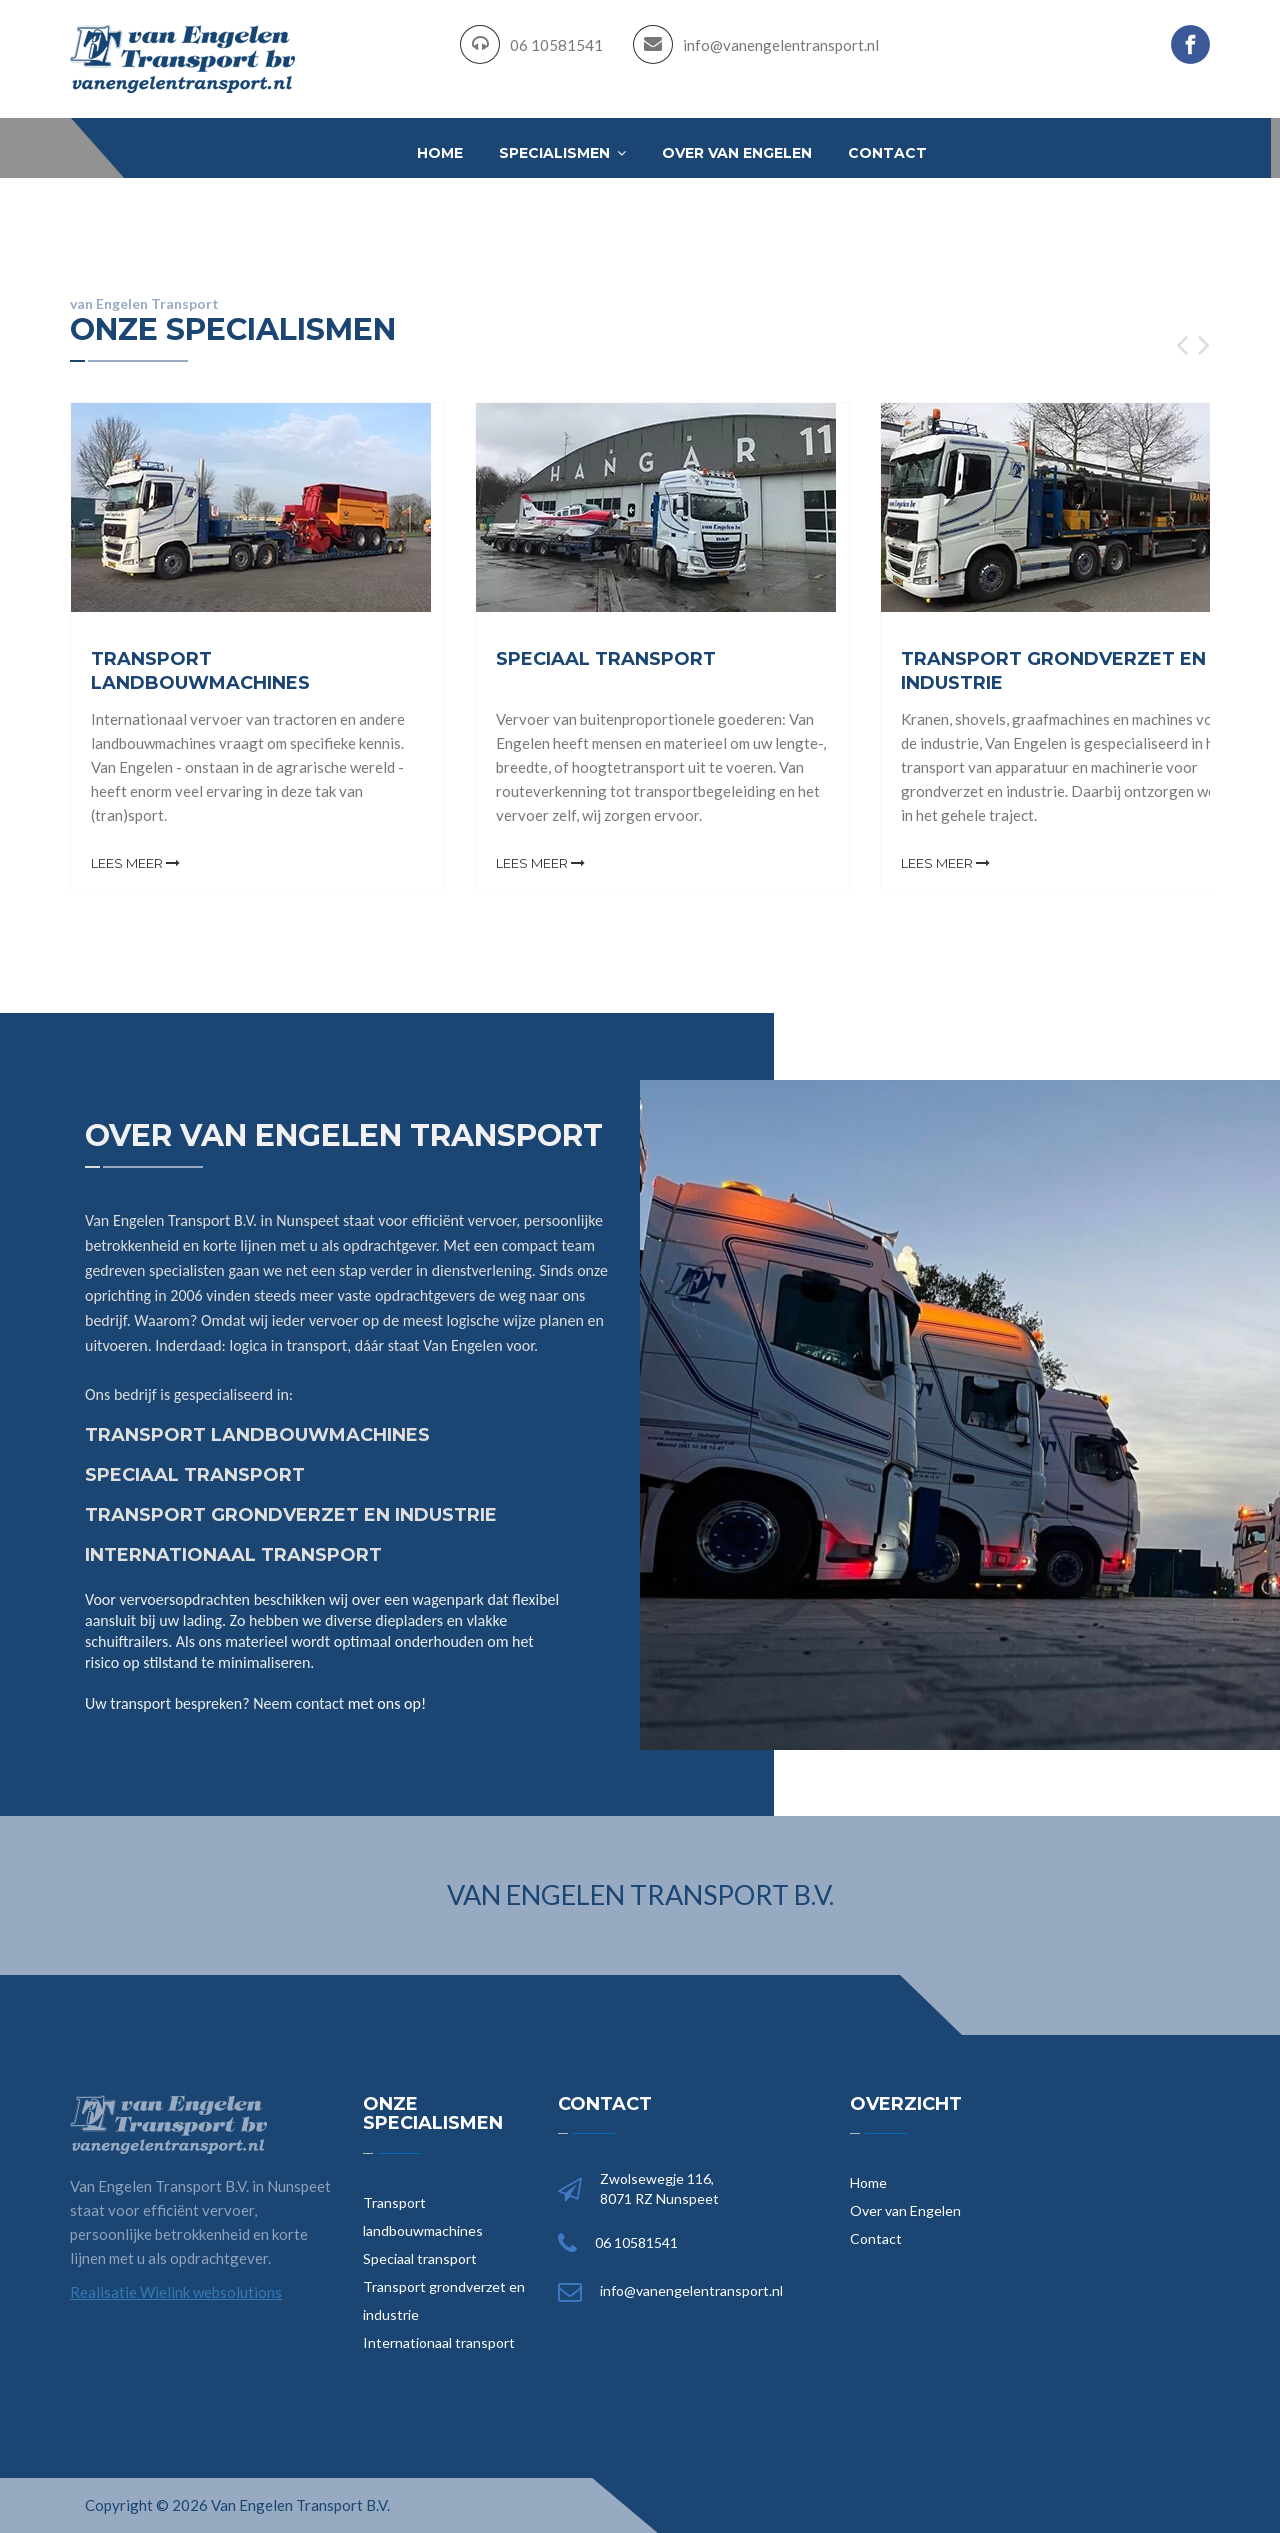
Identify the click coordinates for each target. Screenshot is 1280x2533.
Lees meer (135, 863)
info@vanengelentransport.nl (781, 45)
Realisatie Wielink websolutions (176, 2292)
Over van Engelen (737, 153)
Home (440, 153)
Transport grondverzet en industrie (444, 2300)
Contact (887, 153)
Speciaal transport (420, 2258)
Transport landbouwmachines (423, 2216)
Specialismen (562, 153)
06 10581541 (556, 45)
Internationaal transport (439, 2342)
